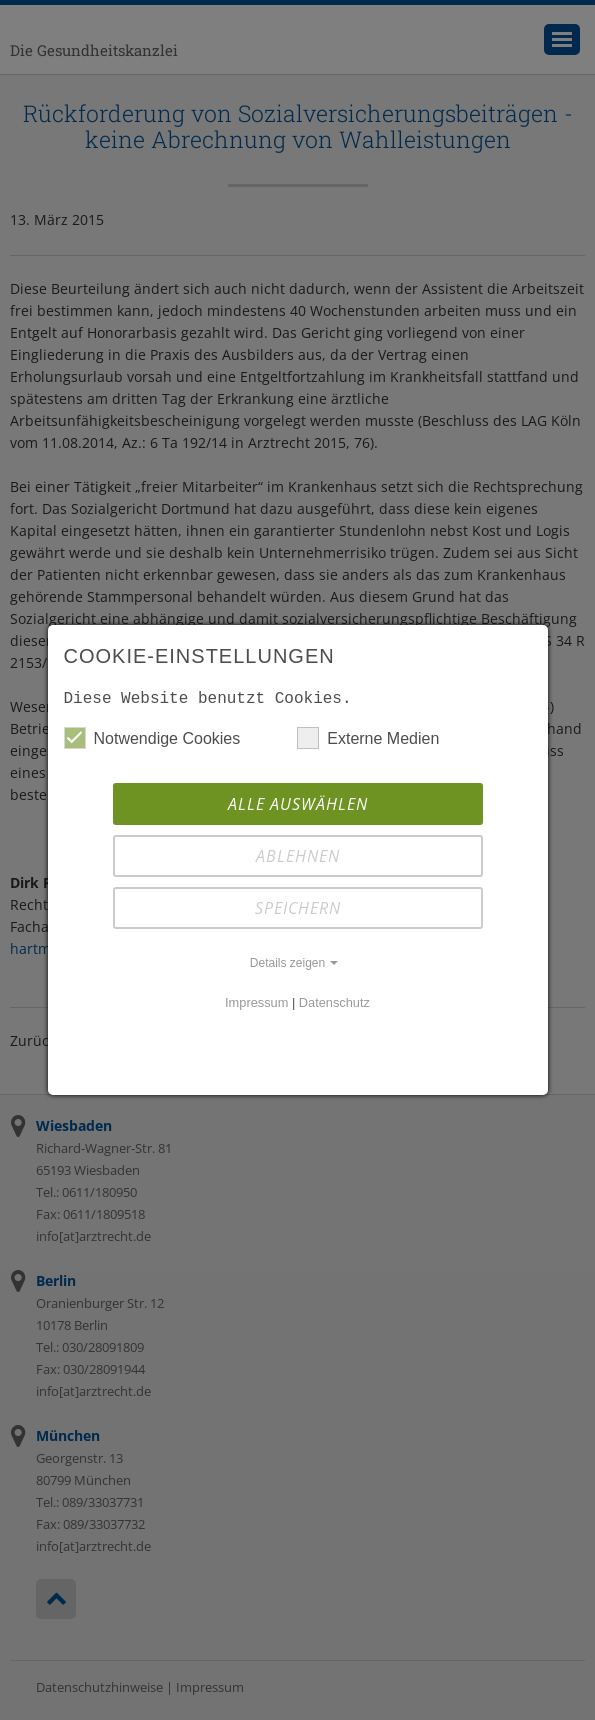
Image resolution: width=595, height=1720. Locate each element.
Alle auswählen (298, 804)
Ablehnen (298, 856)
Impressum (256, 1002)
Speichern (298, 908)
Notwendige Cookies (152, 738)
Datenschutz (334, 1002)
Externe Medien (368, 738)
